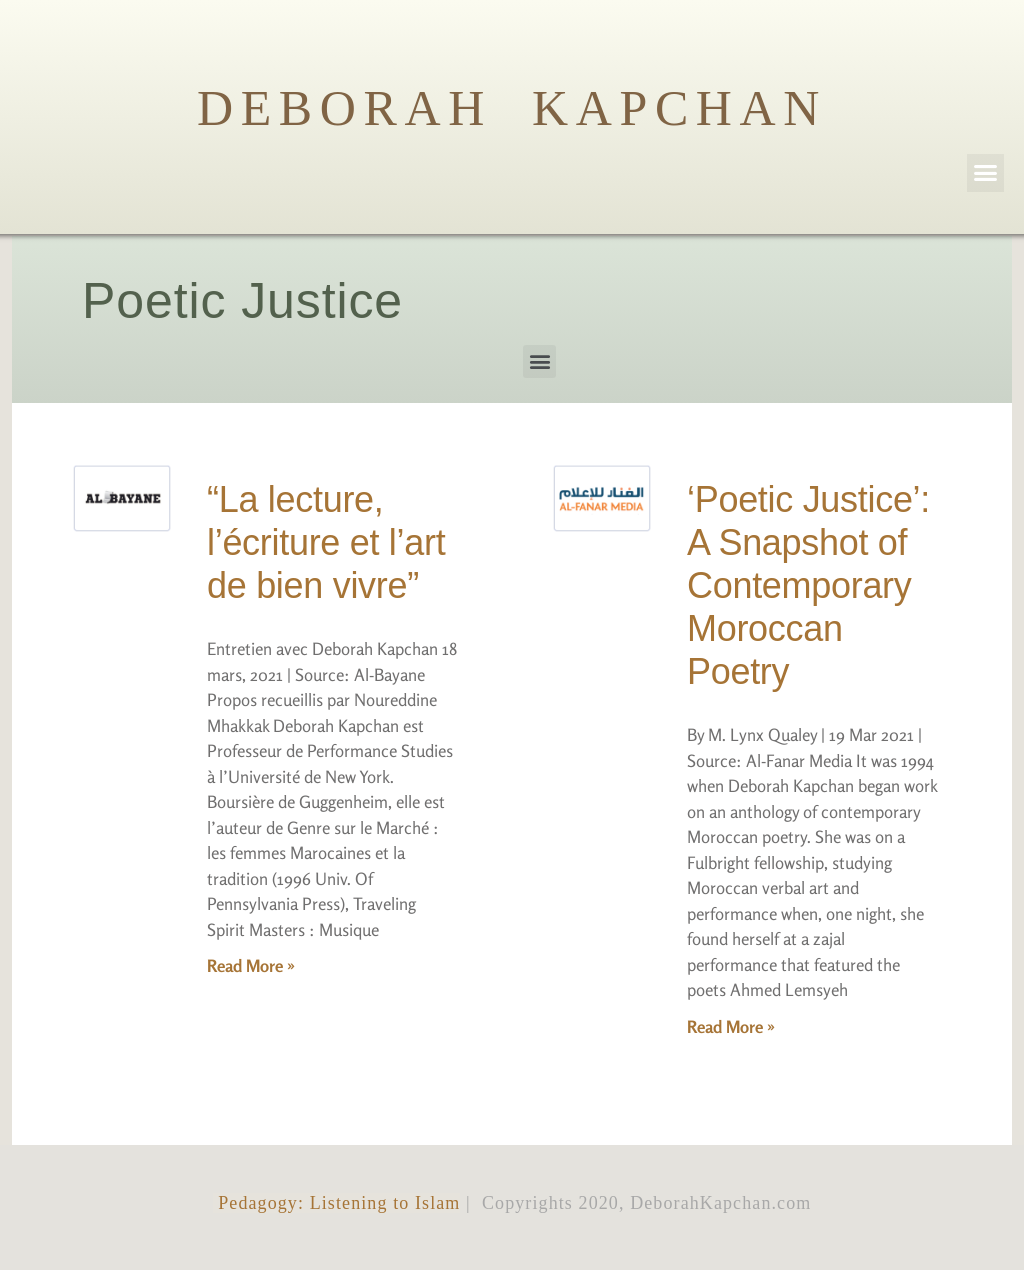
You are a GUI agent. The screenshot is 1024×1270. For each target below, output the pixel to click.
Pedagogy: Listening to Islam (337, 1203)
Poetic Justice (242, 301)
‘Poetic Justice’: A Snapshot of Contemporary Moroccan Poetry (808, 586)
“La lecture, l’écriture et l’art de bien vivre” (326, 542)
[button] (986, 173)
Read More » (251, 965)
